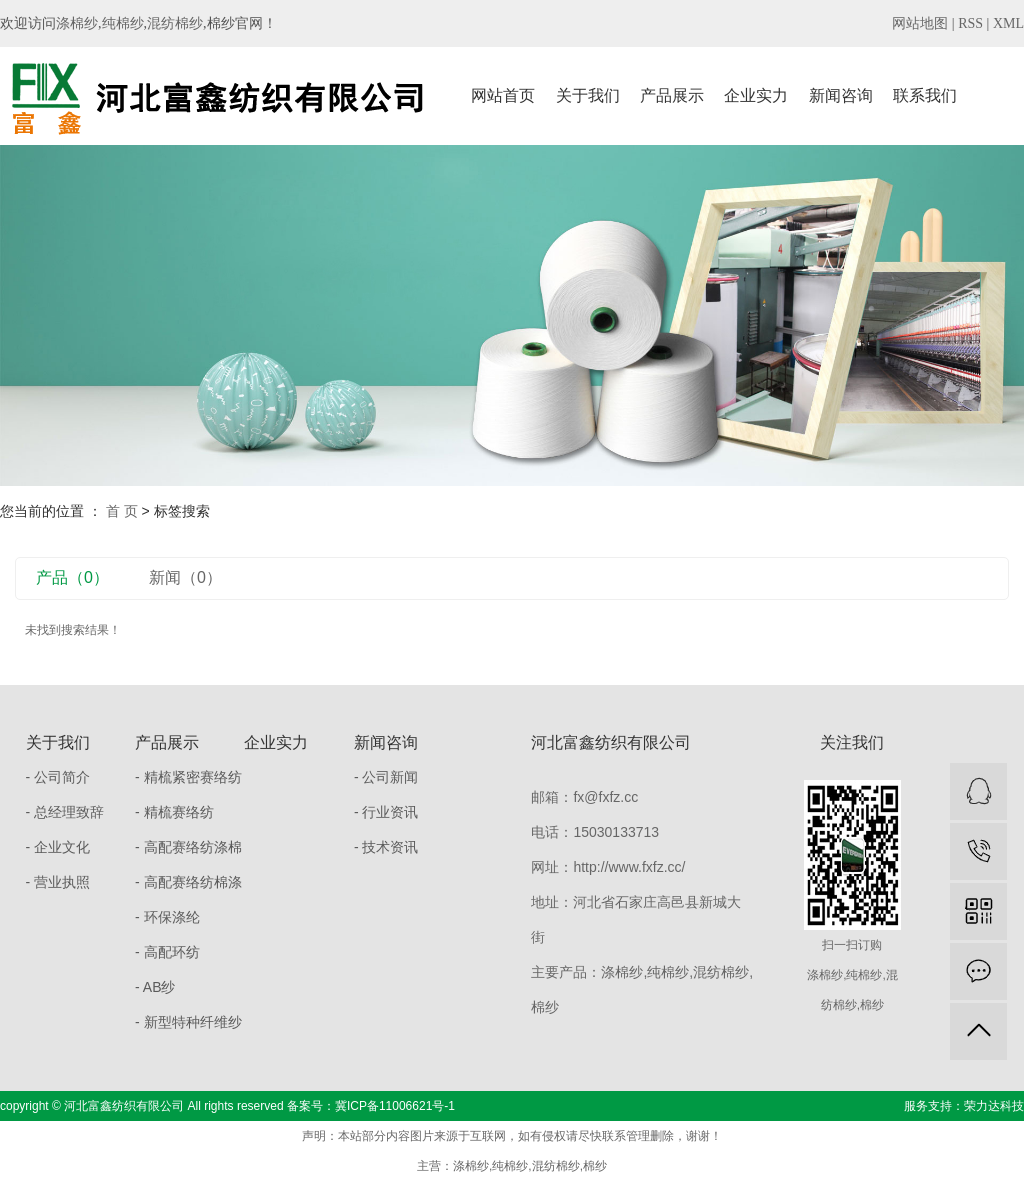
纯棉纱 (123, 23)
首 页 (122, 511)
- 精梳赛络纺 (174, 812)
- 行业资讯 (386, 812)
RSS (970, 23)
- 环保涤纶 (167, 917)
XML (1008, 23)
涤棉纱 (77, 23)
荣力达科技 (994, 1106)
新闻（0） (185, 577)
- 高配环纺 (167, 952)
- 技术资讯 (386, 847)
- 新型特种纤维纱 (188, 1022)
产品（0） (72, 577)
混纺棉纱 (175, 23)
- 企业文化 (58, 847)
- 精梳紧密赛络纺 (188, 777)
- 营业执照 (58, 882)
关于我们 (588, 95)
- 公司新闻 (386, 777)
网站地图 (920, 23)
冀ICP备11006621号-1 (395, 1106)
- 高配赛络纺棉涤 (188, 882)
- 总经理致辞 (65, 812)
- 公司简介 (58, 777)
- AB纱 (155, 987)
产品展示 (672, 95)
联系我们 (925, 95)
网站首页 (503, 95)
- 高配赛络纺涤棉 (188, 847)
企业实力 (756, 95)
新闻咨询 (841, 95)
